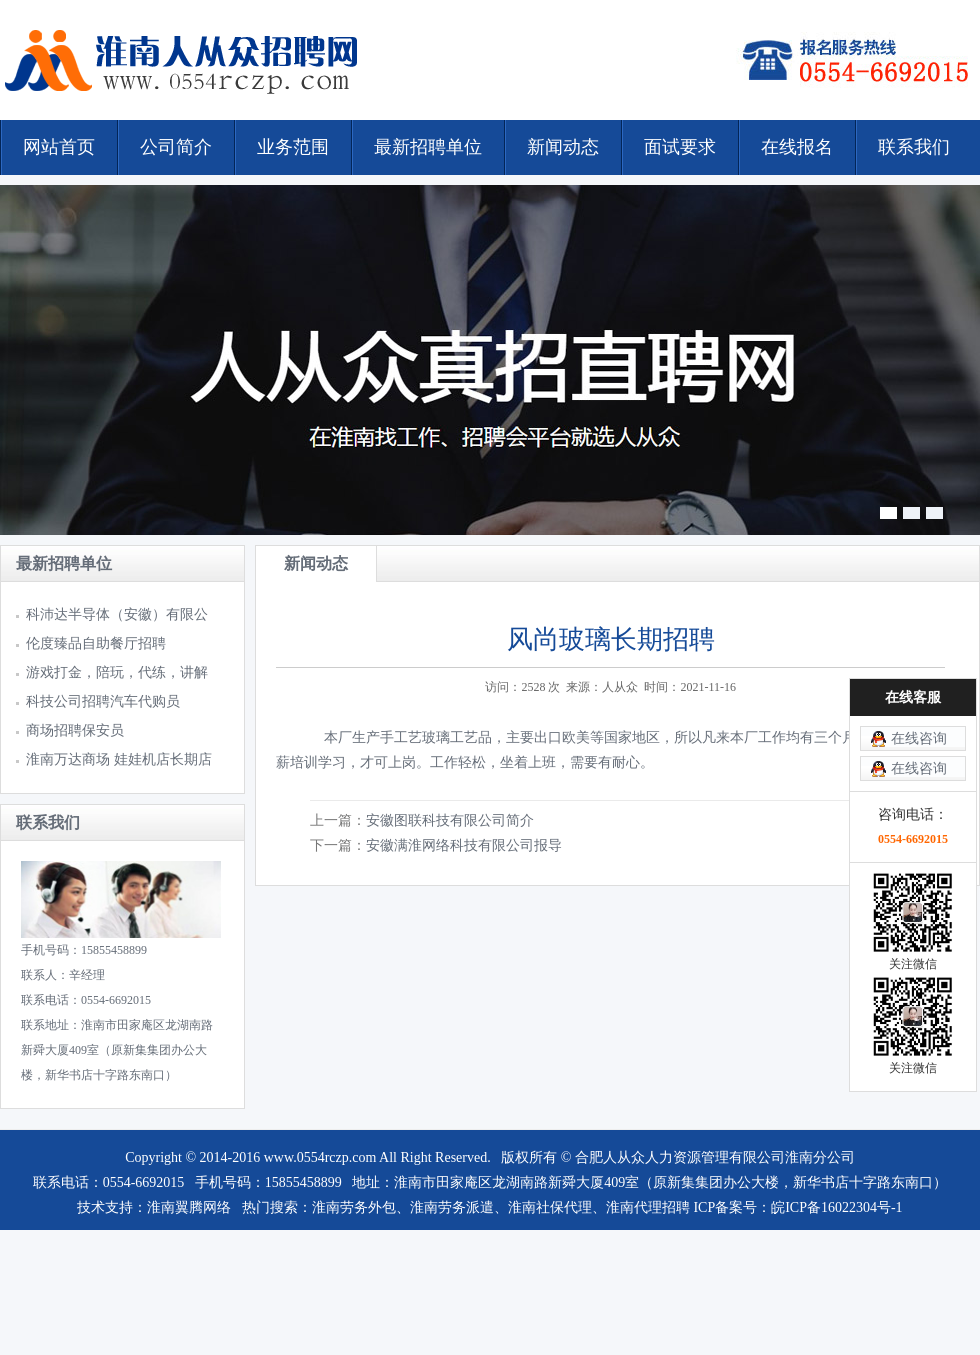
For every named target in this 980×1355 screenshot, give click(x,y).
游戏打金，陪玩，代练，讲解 (117, 672)
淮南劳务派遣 (452, 1207)
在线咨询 (919, 738)
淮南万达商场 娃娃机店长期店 (119, 759)
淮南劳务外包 (354, 1207)
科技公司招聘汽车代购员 (103, 701)
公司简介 (176, 147)
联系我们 (914, 147)
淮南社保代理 (550, 1207)
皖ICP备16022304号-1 (836, 1207)
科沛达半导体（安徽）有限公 (117, 614)
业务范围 (293, 147)
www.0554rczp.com (320, 1157)
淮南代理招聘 (648, 1207)
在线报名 (797, 147)
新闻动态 (563, 147)
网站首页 (59, 147)
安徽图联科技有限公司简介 (450, 820)
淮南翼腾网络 (189, 1207)
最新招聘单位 (428, 147)
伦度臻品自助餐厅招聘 (96, 643)
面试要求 (680, 147)
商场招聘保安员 (77, 730)
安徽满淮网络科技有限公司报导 (464, 845)
